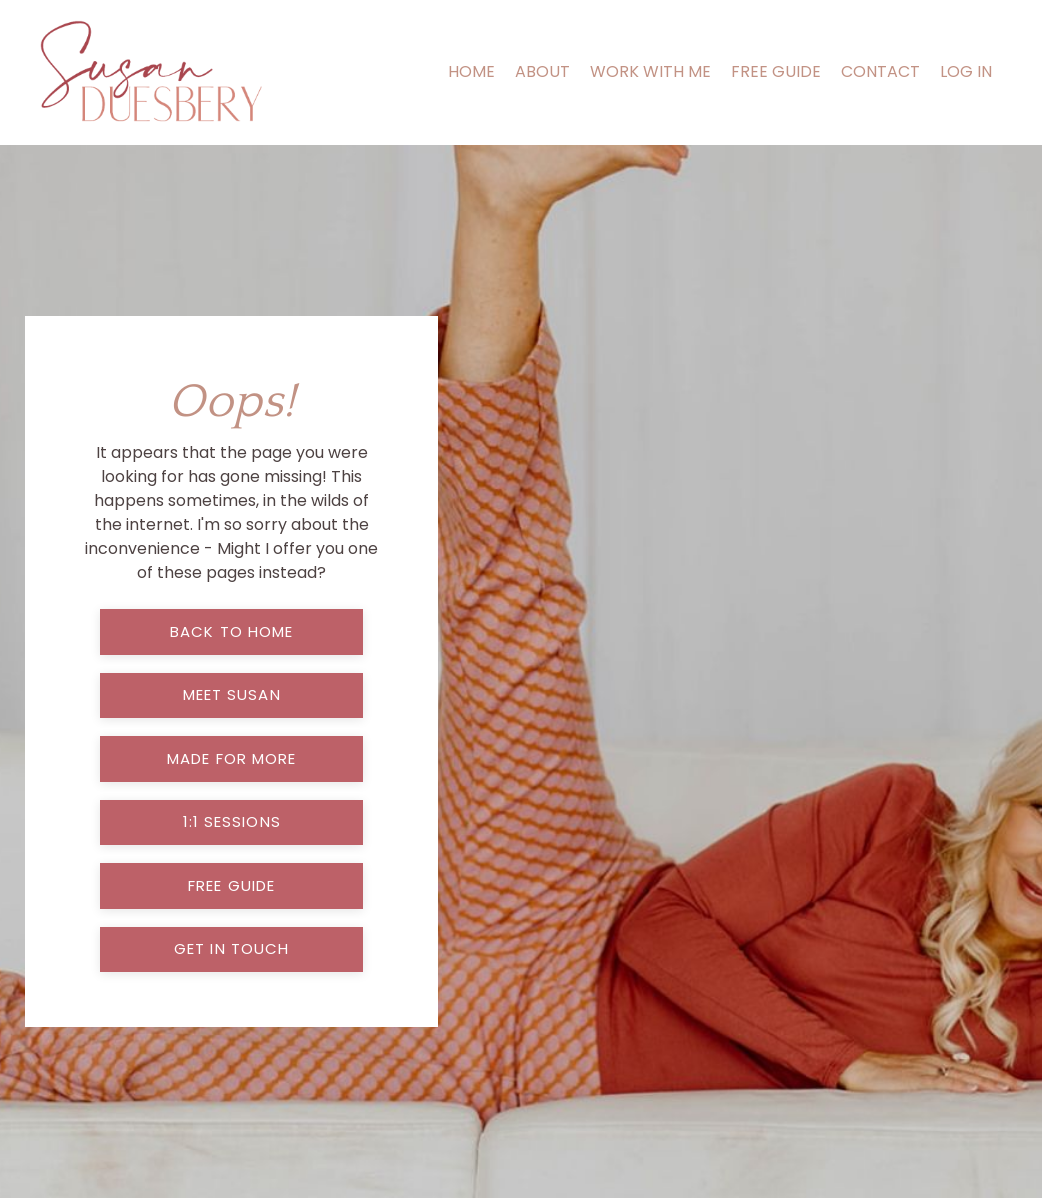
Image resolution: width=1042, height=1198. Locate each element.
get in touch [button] (231, 948)
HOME (471, 71)
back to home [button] (231, 631)
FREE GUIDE (776, 71)
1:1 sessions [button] (232, 821)
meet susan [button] (232, 694)
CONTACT (880, 71)
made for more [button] (231, 758)
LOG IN (966, 71)
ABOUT (542, 71)
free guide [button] (231, 885)
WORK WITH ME (650, 71)
